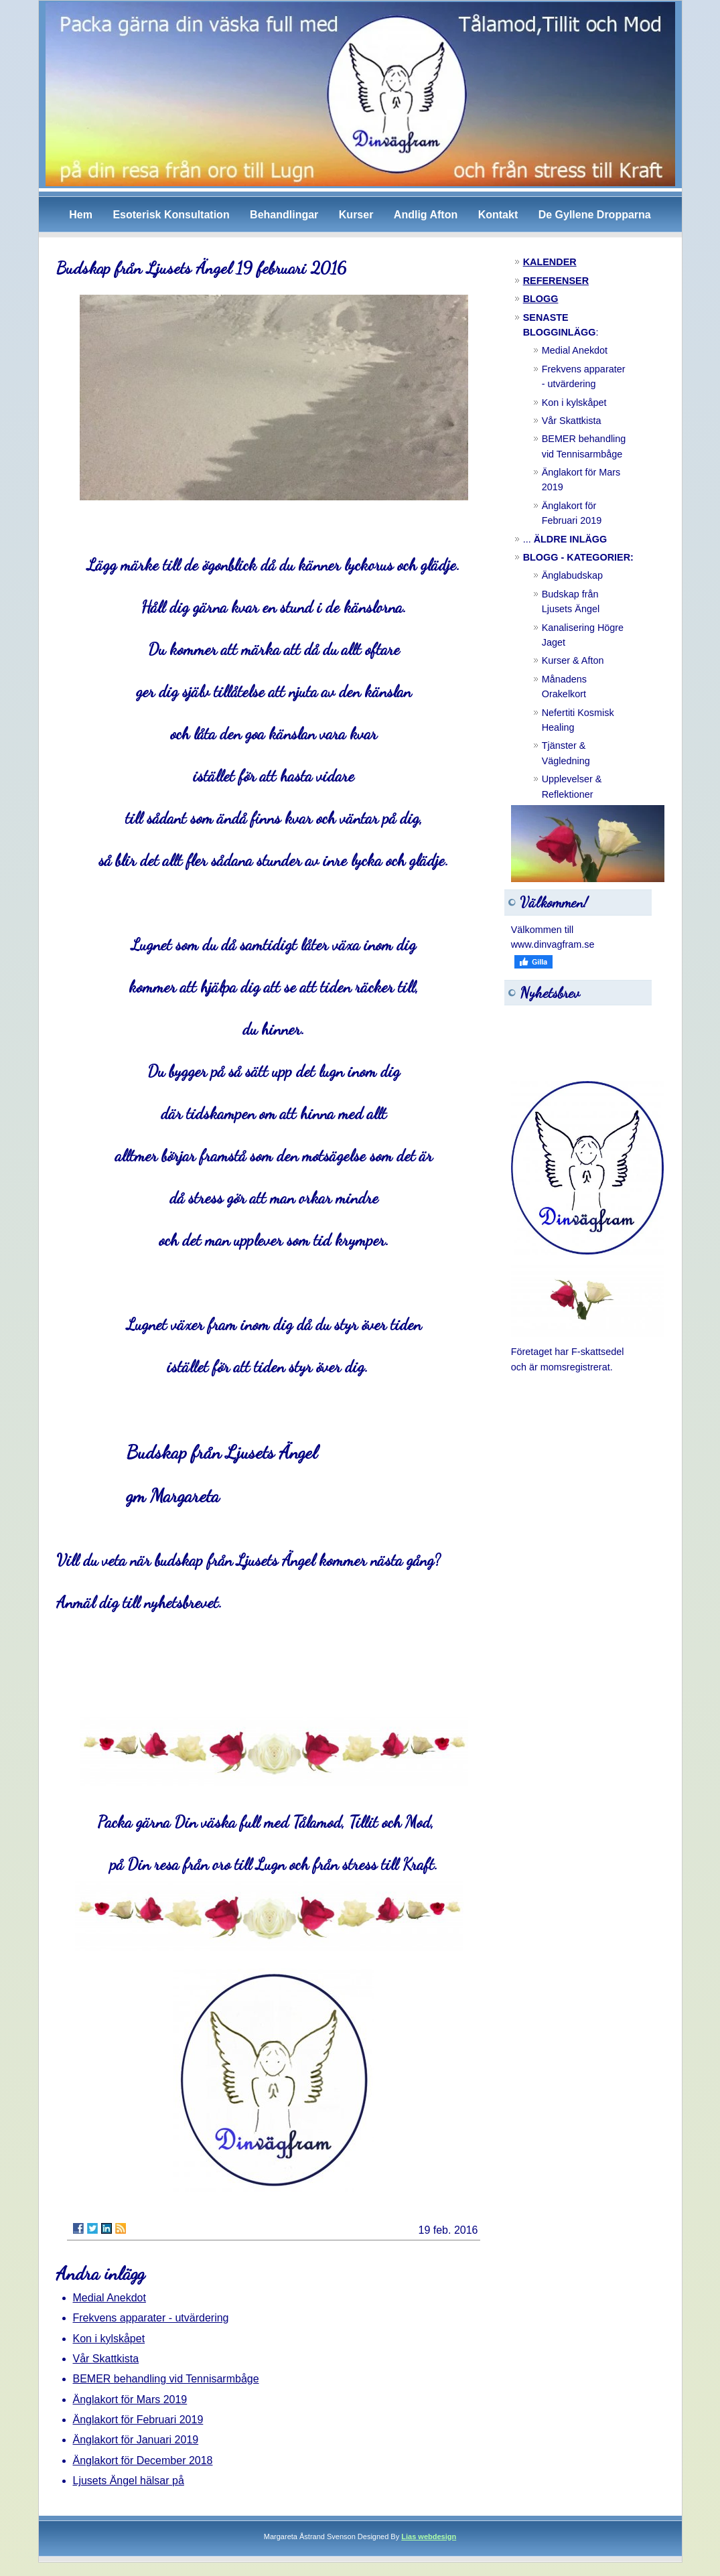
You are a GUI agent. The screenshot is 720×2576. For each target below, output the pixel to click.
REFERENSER (556, 280)
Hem (80, 214)
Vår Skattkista (106, 2358)
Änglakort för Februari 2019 (138, 2419)
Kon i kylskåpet (109, 2338)
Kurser (356, 214)
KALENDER (550, 262)
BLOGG (541, 298)
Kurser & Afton (573, 660)
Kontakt (498, 214)
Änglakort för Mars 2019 (130, 2399)
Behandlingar (284, 214)
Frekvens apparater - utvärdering (151, 2317)
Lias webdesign (428, 2536)
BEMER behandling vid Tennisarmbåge (166, 2378)
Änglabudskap (572, 575)
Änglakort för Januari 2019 (136, 2439)
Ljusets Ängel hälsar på (128, 2480)
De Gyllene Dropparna (594, 214)
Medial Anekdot (109, 2297)
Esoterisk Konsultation (171, 214)
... (565, 539)
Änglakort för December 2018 (143, 2460)
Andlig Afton (425, 214)
